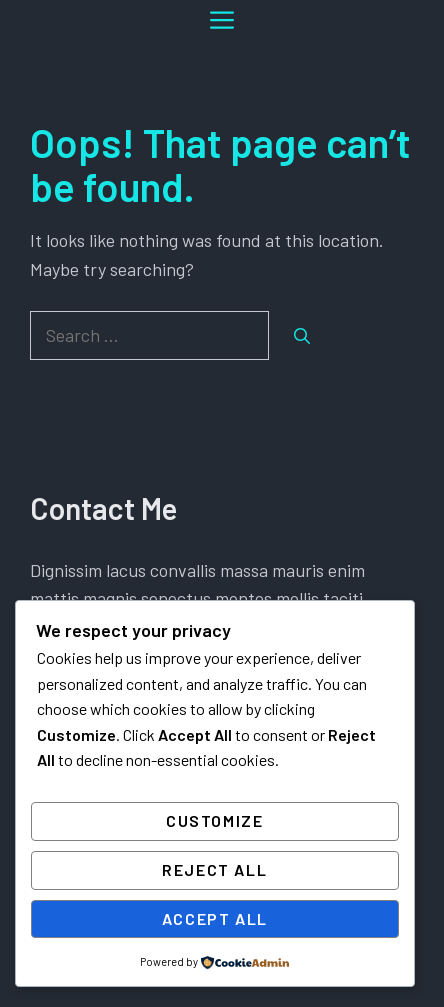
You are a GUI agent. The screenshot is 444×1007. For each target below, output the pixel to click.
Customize (214, 820)
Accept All (215, 918)
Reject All (214, 869)
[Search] (302, 336)
